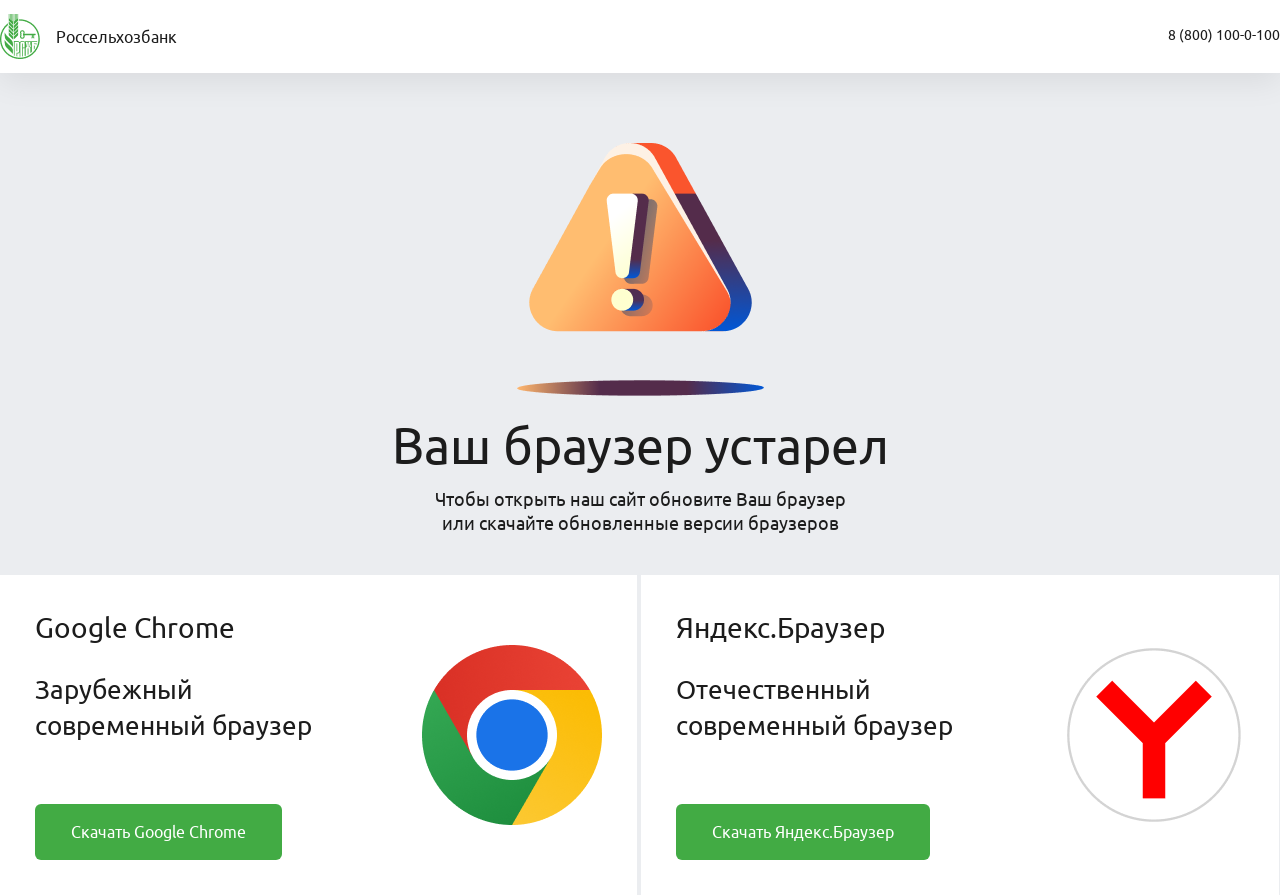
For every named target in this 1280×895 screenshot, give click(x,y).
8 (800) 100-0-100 (1224, 35)
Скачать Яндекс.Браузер (803, 832)
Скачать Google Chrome (158, 832)
